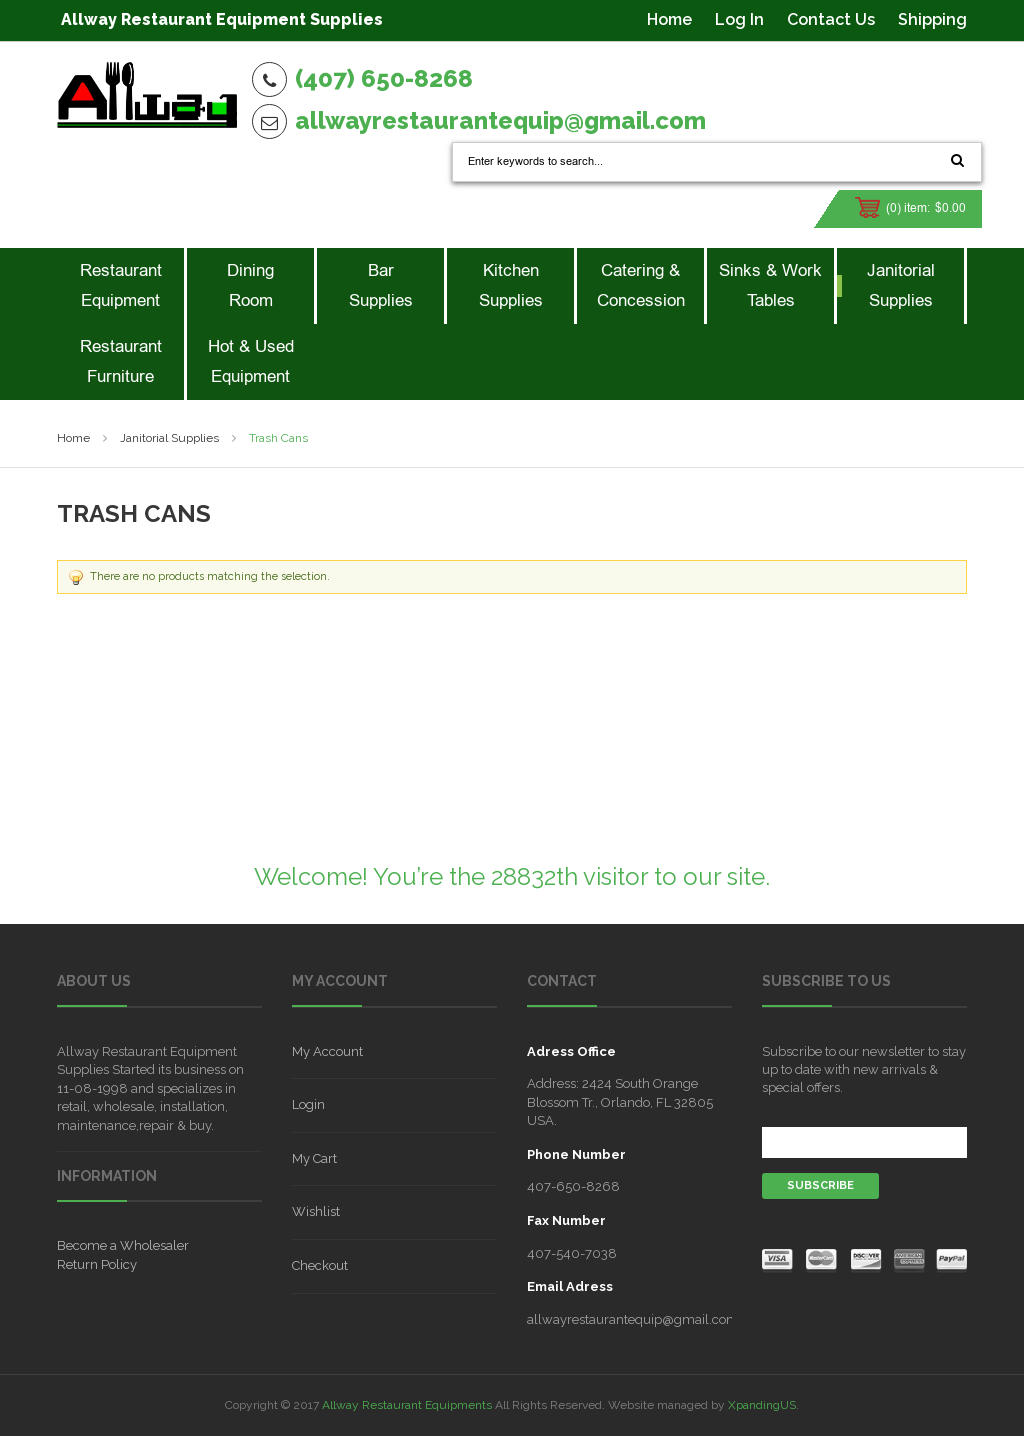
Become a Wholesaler (123, 1245)
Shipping (932, 19)
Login (308, 1104)
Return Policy (97, 1264)
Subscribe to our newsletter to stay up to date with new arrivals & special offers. (864, 1069)
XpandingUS (762, 1405)
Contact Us (831, 19)
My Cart (314, 1158)
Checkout (320, 1265)
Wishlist (316, 1211)
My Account (327, 1051)
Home (669, 19)
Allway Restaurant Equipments (407, 1405)
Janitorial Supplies (169, 438)
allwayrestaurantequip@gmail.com (500, 120)
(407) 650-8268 (384, 78)
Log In (739, 19)
